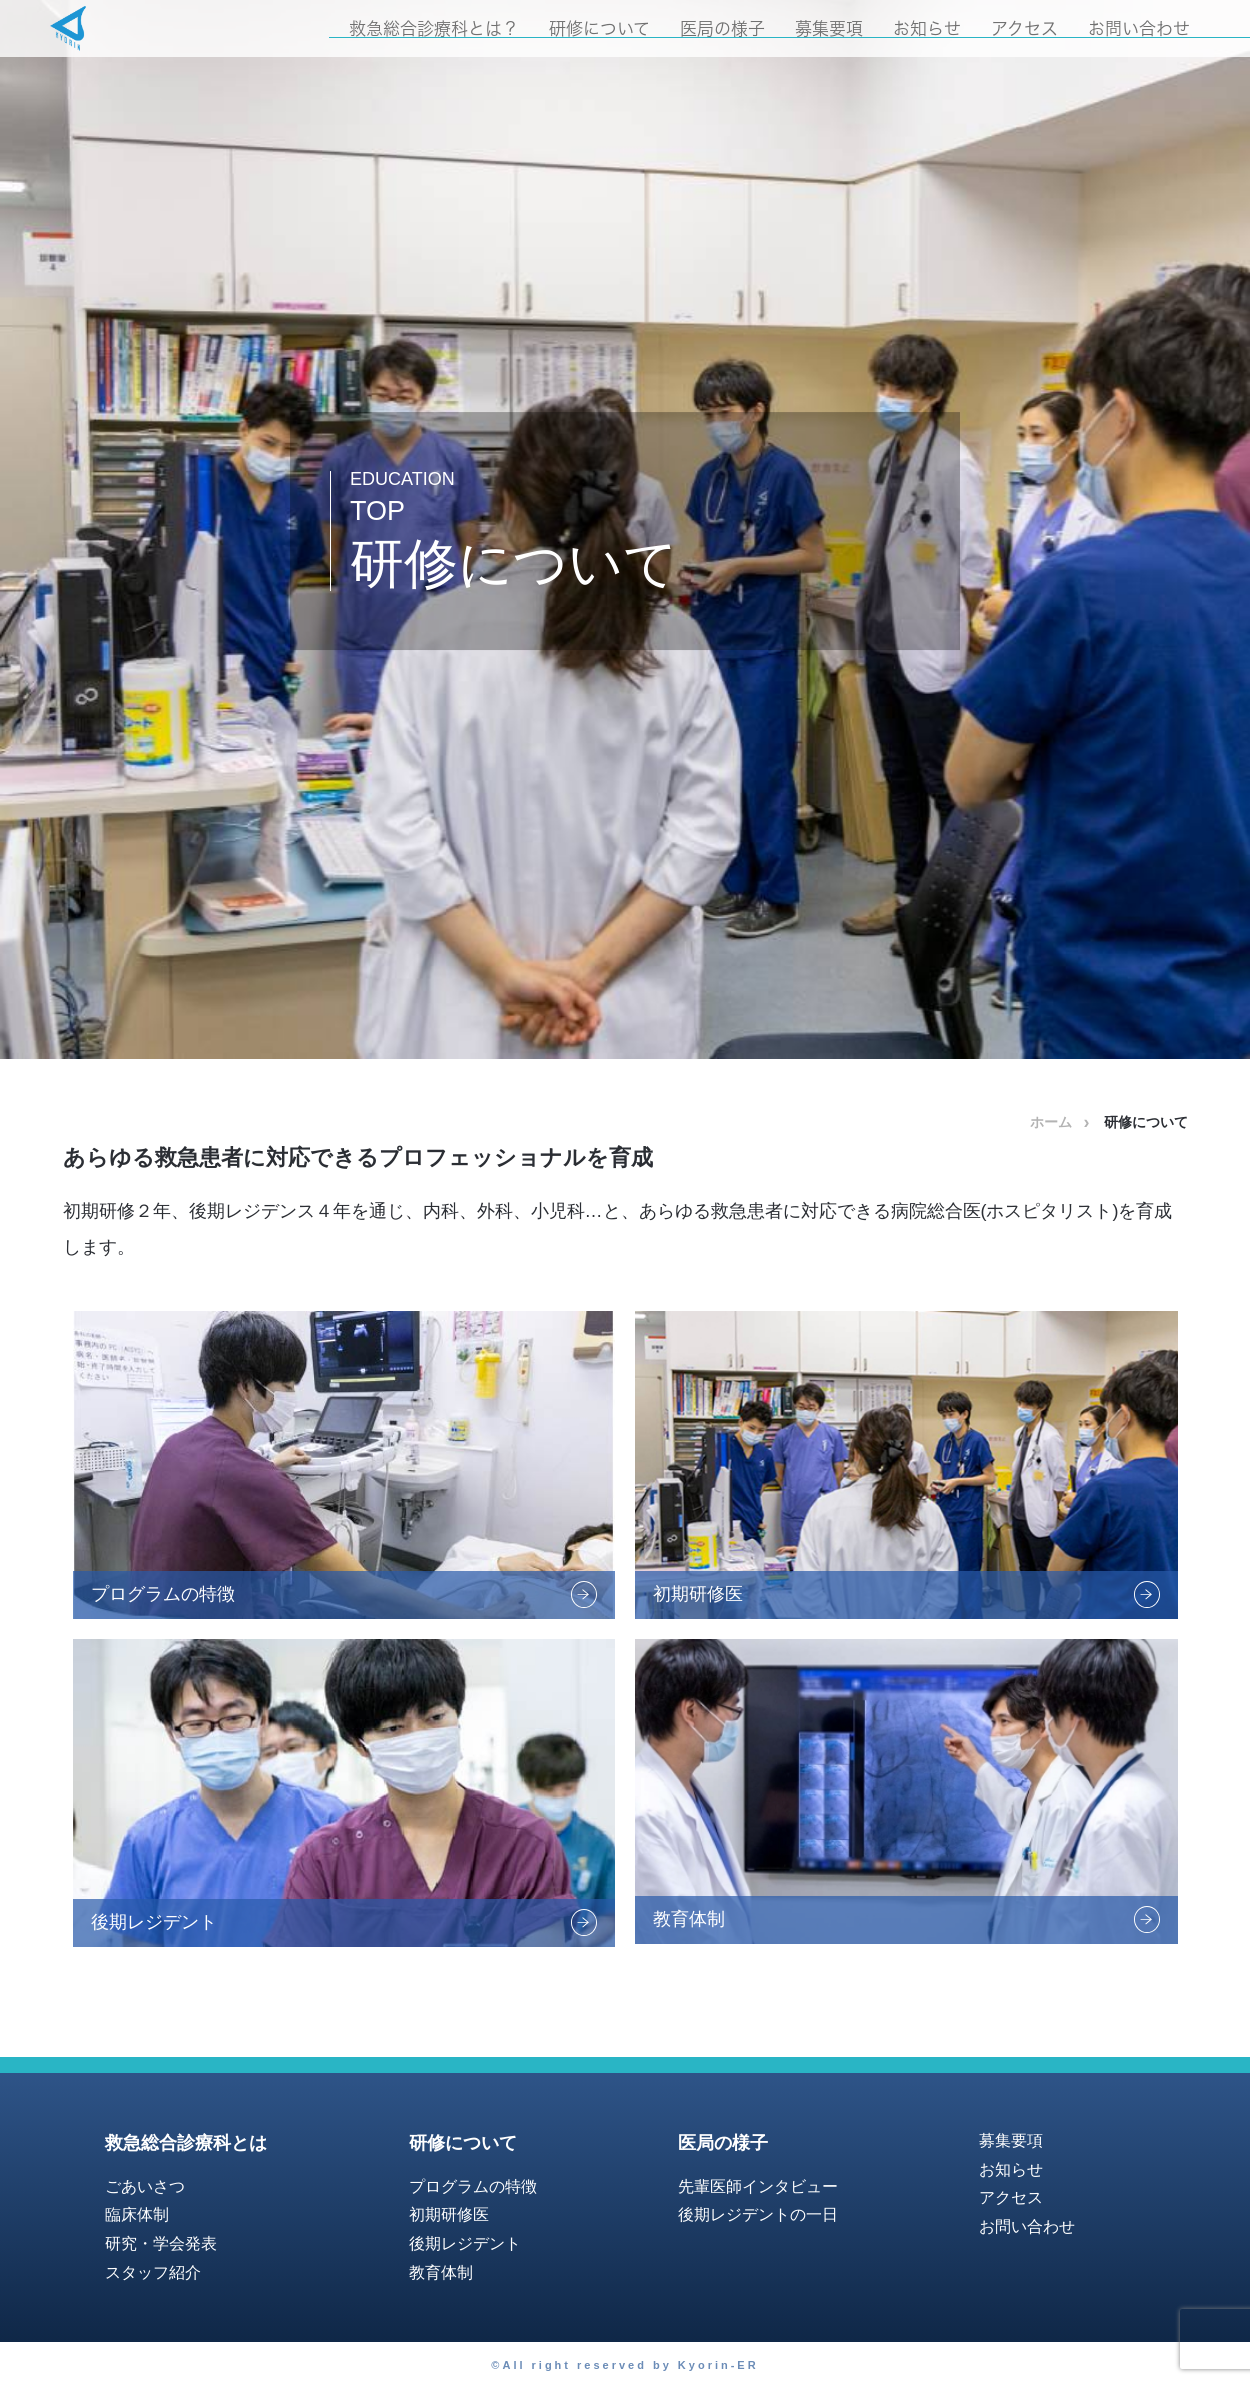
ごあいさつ (145, 2186)
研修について (599, 28)
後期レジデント (465, 2243)
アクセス (1024, 28)
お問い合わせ (1139, 28)
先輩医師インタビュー (758, 2186)
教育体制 (441, 2272)
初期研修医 (449, 2214)
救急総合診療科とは (186, 2143)
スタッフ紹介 (153, 2272)
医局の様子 (722, 28)
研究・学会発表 (161, 2243)
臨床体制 (137, 2214)
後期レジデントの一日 (758, 2214)
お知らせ (927, 28)
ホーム (1051, 1122)
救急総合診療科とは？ (434, 28)
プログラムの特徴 (473, 2186)
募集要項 (829, 28)
